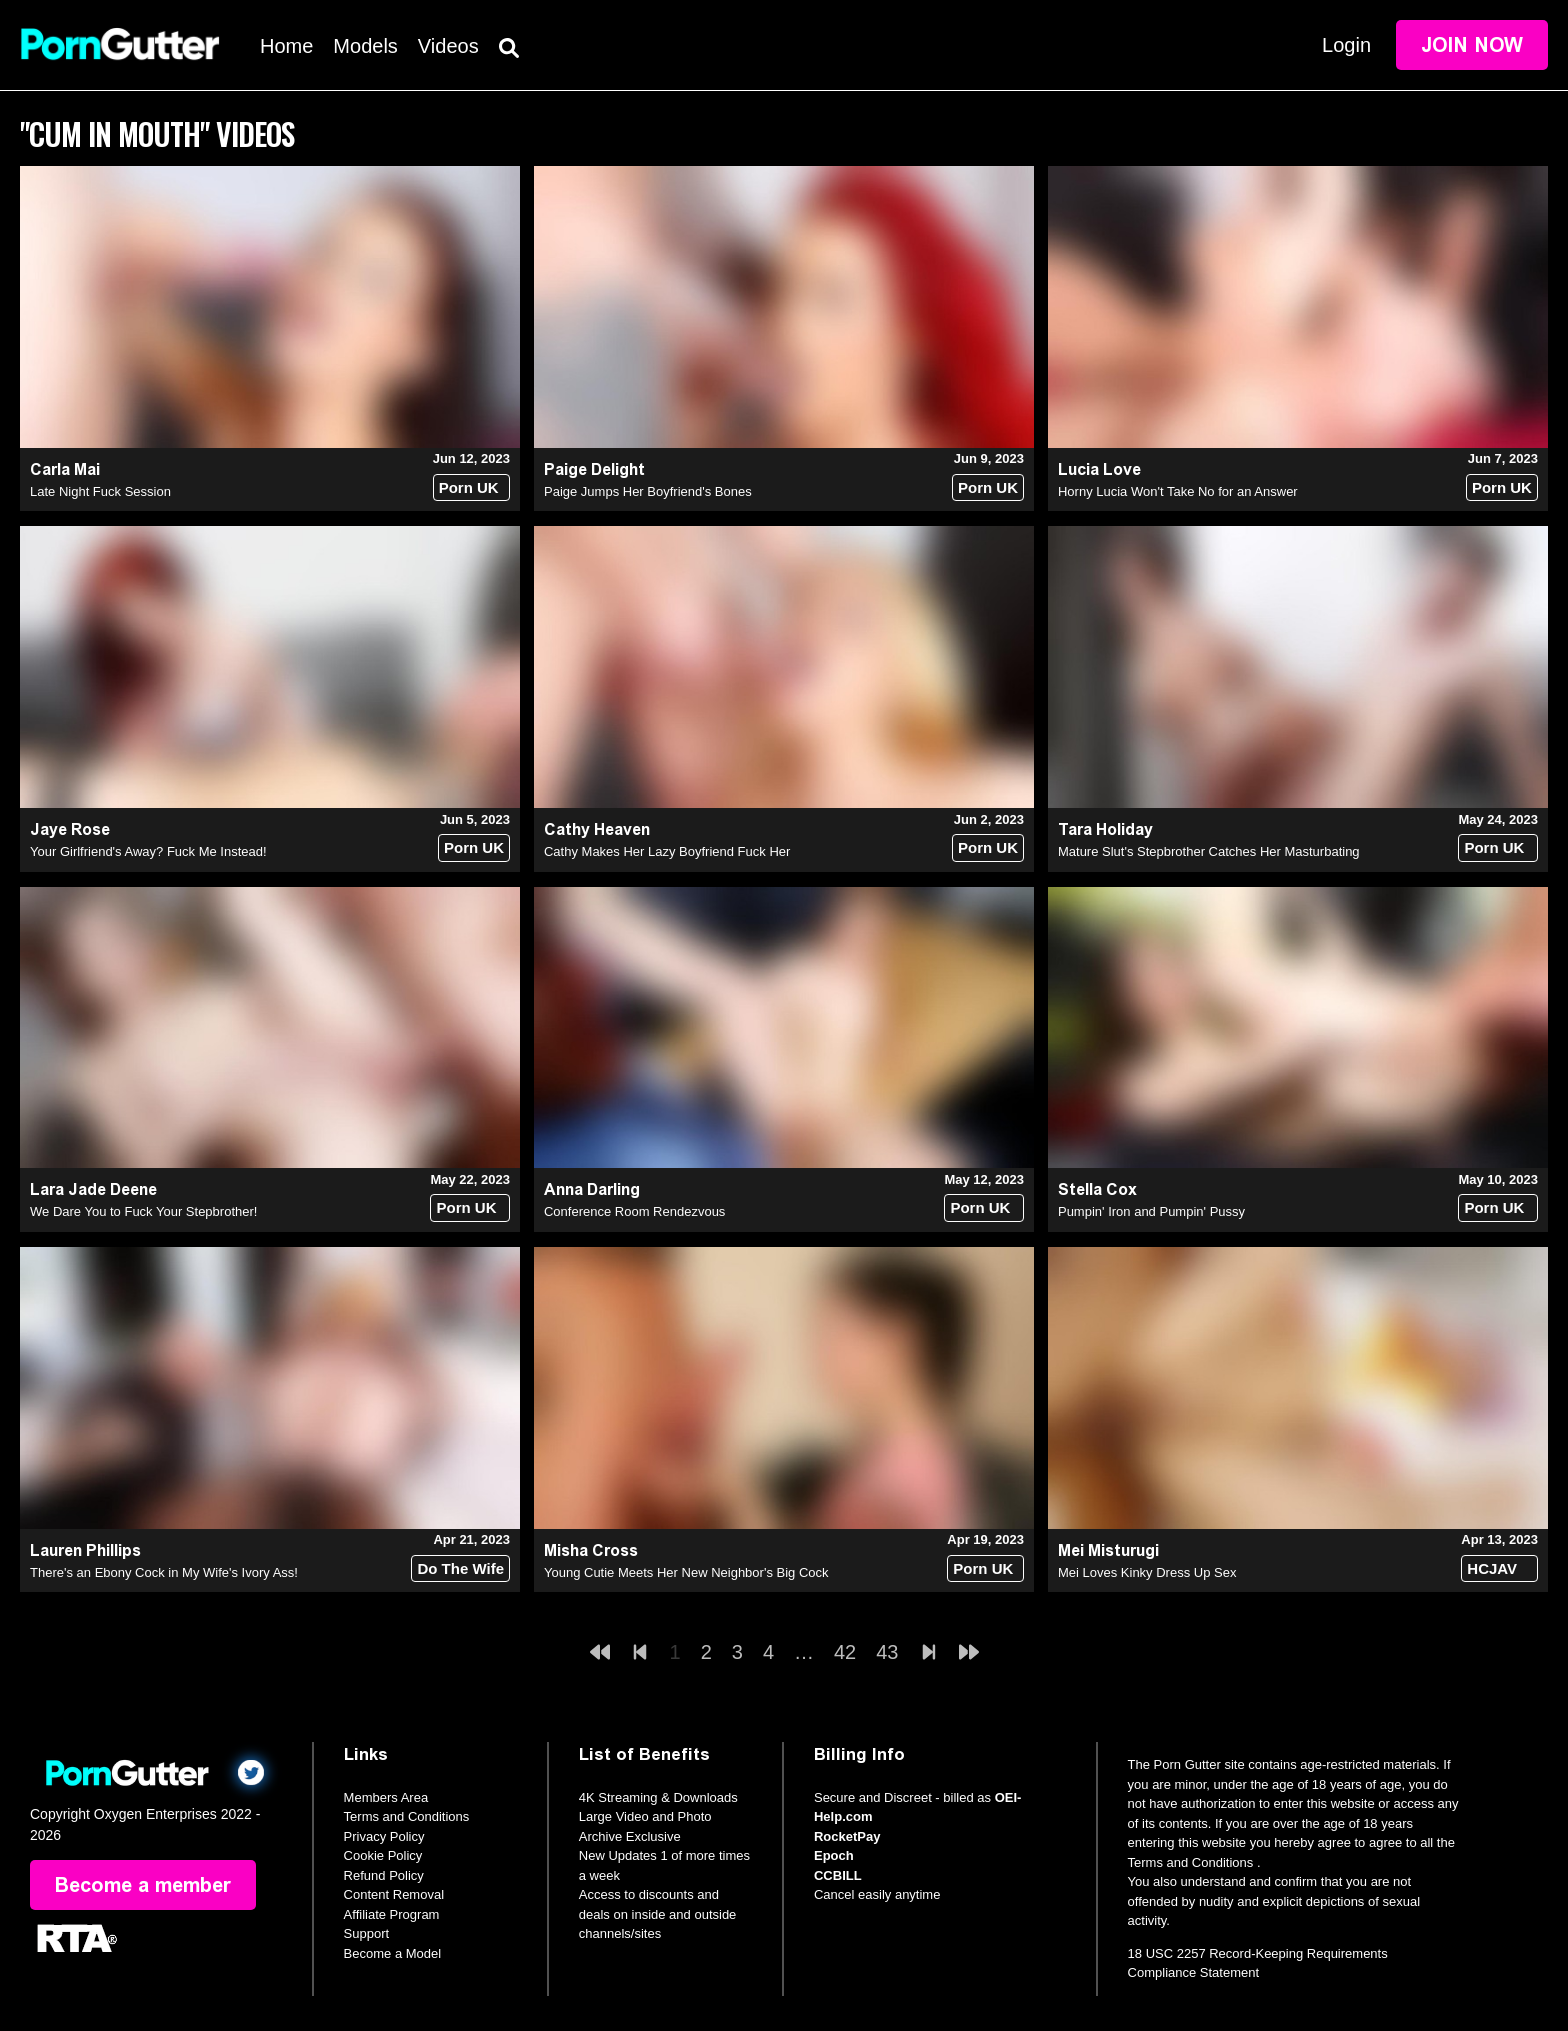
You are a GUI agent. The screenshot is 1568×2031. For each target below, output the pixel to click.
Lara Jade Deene (93, 1189)
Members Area (386, 1797)
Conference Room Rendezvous (634, 1211)
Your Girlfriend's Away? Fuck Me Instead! (148, 851)
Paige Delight (594, 469)
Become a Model (393, 1953)
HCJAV (1492, 1568)
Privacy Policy (384, 1836)
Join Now (1472, 45)
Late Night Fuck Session (100, 491)
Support (367, 1933)
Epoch (834, 1855)
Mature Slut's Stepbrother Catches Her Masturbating (1209, 851)
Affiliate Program (392, 1914)
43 (887, 1652)
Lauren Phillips (85, 1550)
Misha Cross (591, 1550)
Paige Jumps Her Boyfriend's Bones (648, 491)
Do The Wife (460, 1568)
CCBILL (838, 1875)
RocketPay (847, 1836)
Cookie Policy (383, 1855)
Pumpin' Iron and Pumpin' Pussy (1151, 1211)
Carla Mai (65, 469)
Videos (448, 46)
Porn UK (469, 487)
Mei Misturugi (1108, 1550)
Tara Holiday (1105, 829)
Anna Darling (592, 1189)
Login (1346, 45)
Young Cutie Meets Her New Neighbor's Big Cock (686, 1572)
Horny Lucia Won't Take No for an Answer (1178, 491)
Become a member (143, 1885)
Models (365, 46)
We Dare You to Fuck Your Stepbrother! (143, 1211)
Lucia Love (1099, 469)
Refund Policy (384, 1875)
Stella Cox (1097, 1189)
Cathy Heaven (597, 829)
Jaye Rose (70, 829)
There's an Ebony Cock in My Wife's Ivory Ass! (164, 1572)
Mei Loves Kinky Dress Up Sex (1147, 1572)
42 (845, 1652)
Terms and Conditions (407, 1816)
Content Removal (394, 1894)
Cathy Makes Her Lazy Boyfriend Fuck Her (667, 851)
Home (286, 46)
